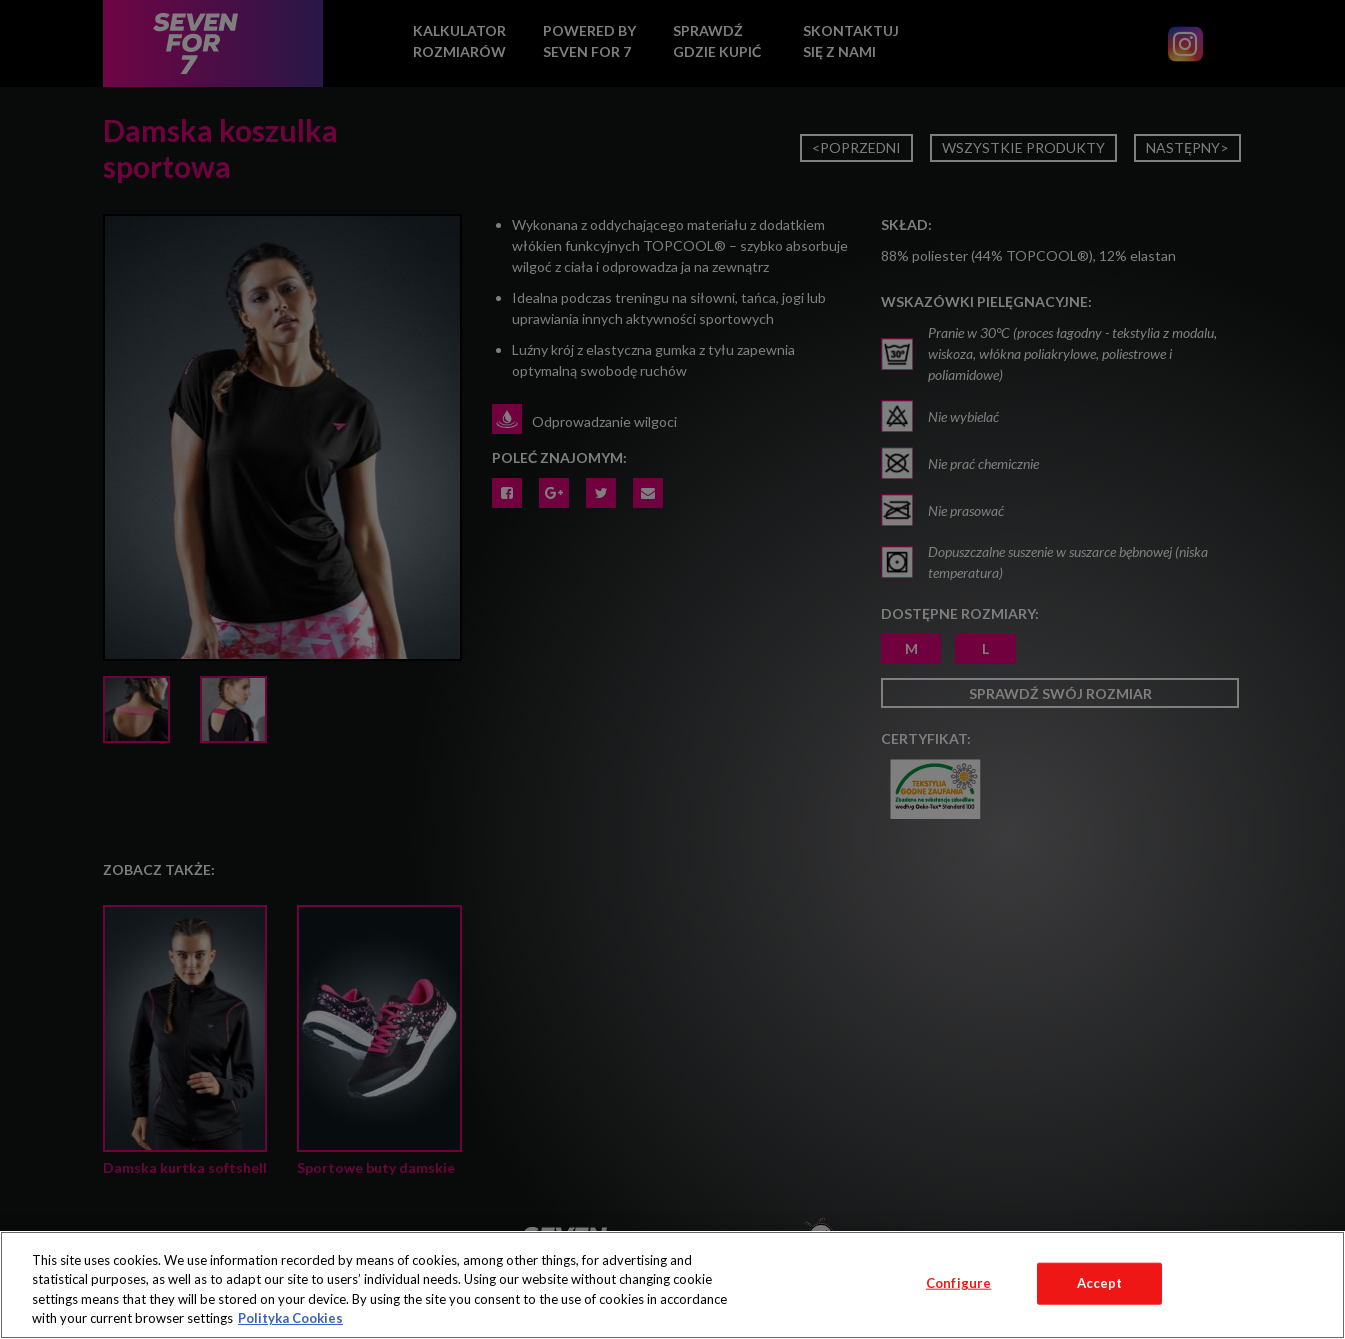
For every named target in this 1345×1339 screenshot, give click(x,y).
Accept (1100, 1283)
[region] (672, 1285)
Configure (958, 1283)
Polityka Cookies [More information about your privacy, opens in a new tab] (290, 1318)
